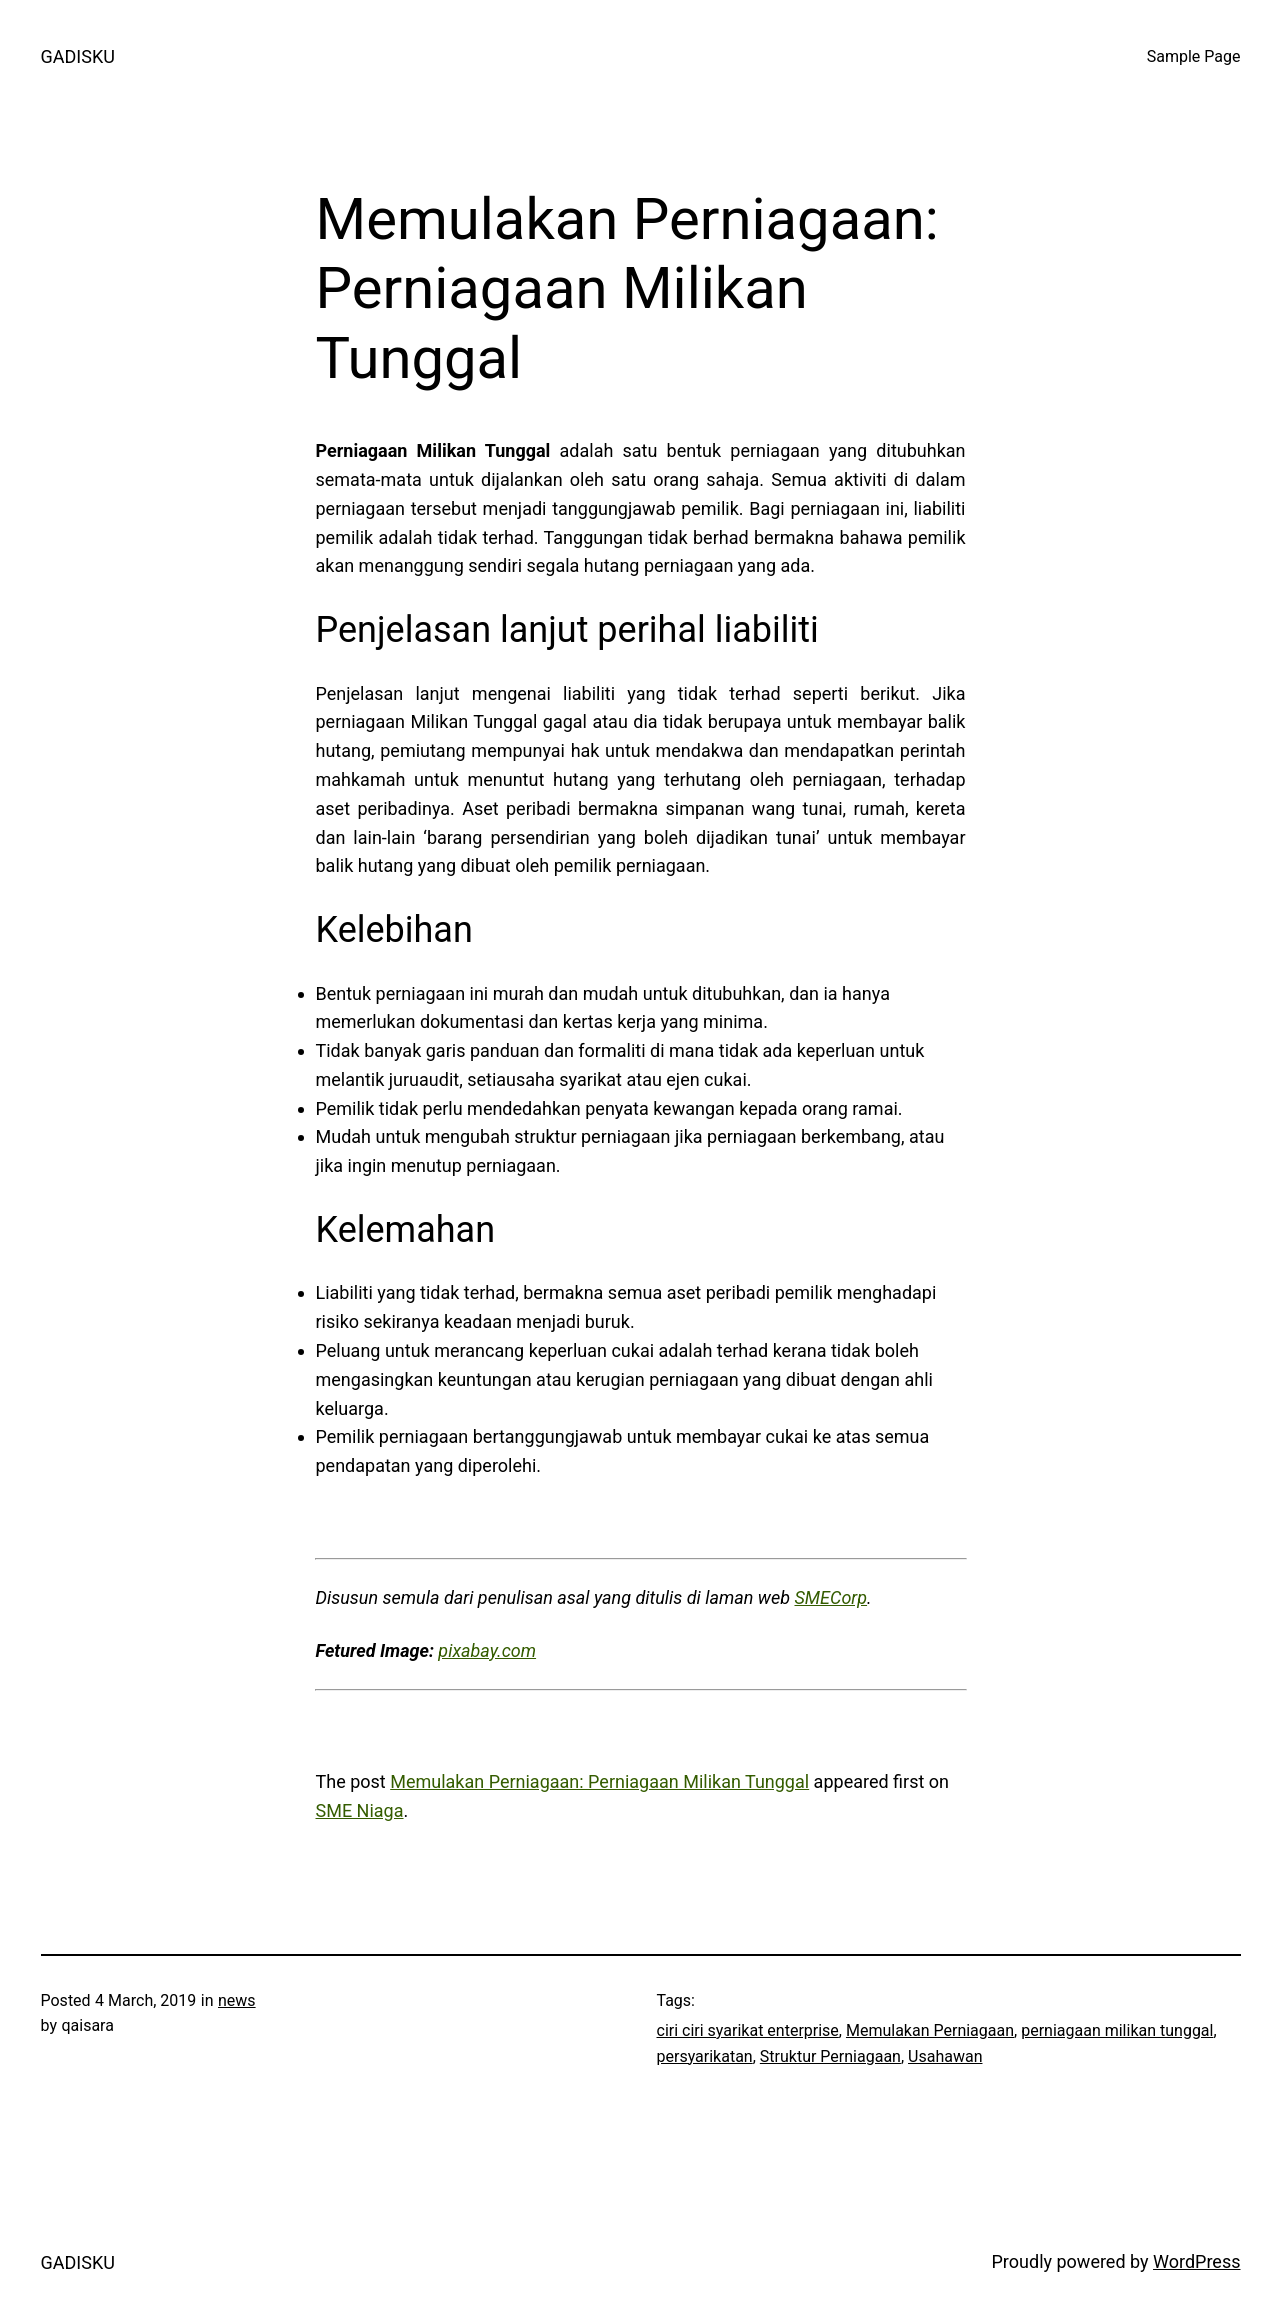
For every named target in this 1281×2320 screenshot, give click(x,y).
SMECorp (830, 1597)
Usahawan (945, 2056)
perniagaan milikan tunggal (1117, 2030)
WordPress (1196, 2261)
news (237, 2000)
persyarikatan (705, 2056)
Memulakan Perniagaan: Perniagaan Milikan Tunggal (599, 1781)
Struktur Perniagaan (830, 2056)
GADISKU (78, 56)
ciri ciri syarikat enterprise (748, 2030)
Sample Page (1194, 56)
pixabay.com (487, 1650)
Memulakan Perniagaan (930, 2030)
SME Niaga (360, 1810)
